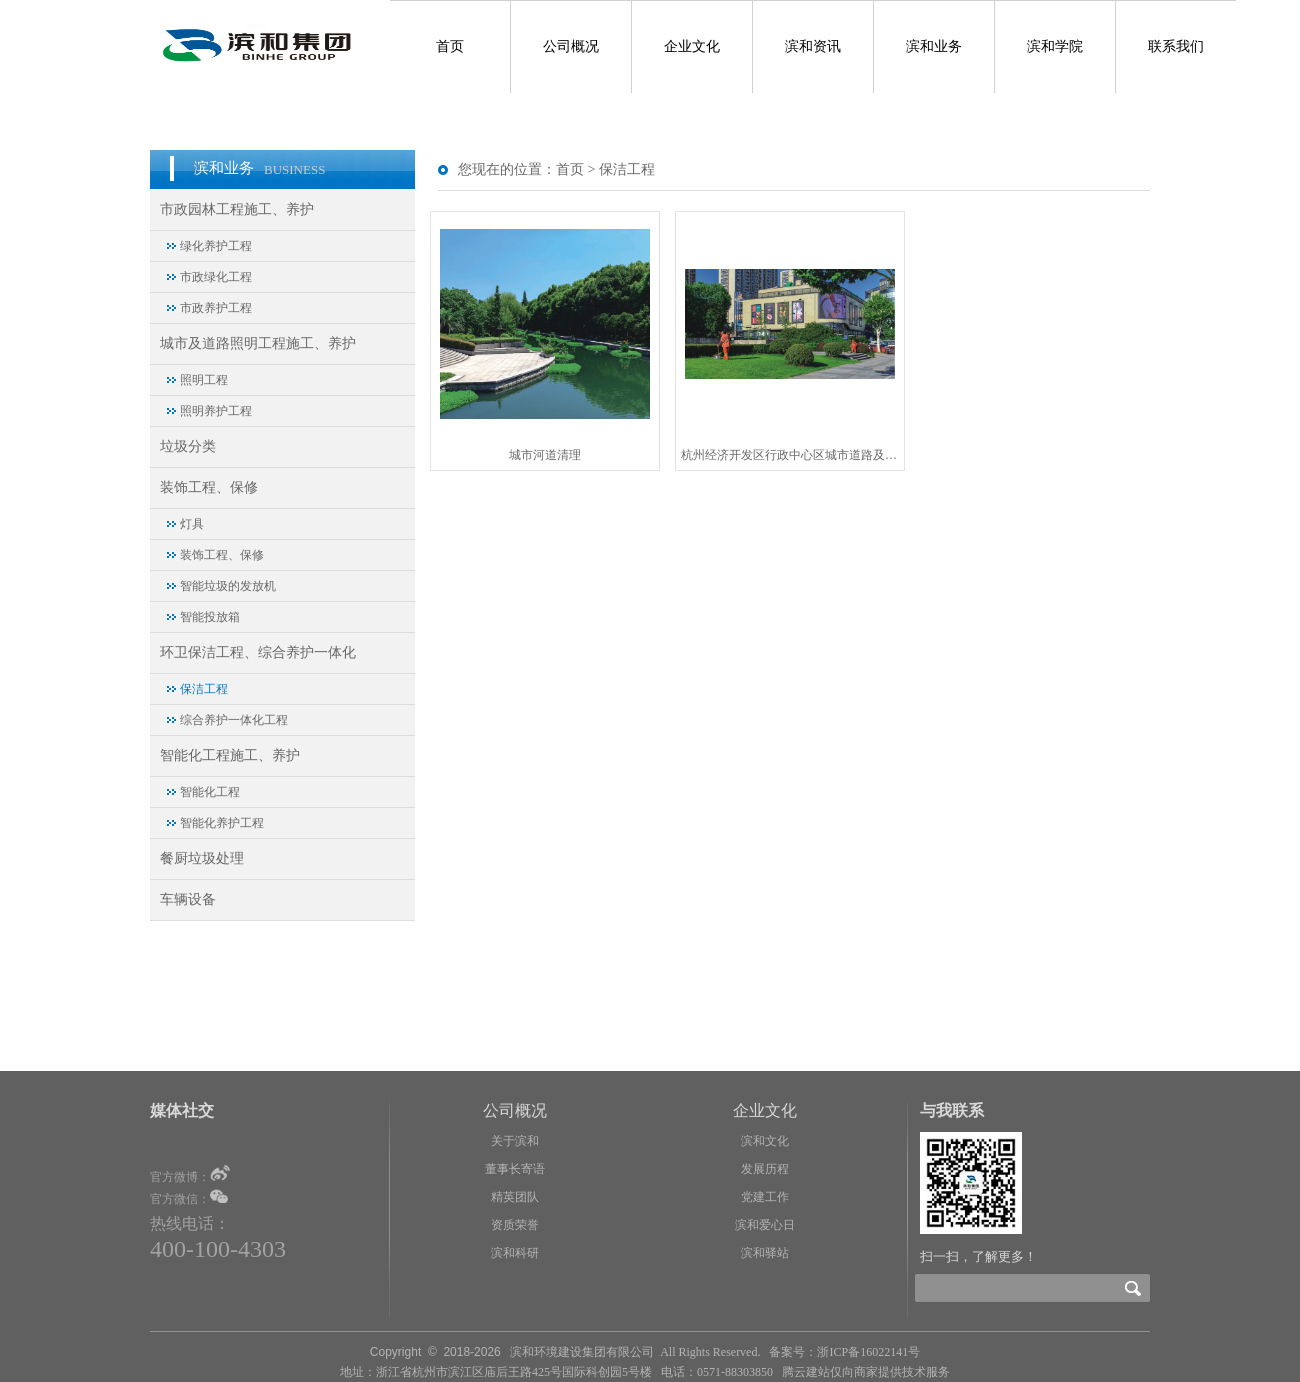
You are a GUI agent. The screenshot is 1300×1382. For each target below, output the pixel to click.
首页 (450, 46)
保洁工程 (204, 689)
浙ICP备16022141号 (868, 1352)
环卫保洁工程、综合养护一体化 (258, 652)
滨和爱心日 (765, 1225)
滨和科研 (515, 1253)
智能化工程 (210, 792)
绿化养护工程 (216, 246)
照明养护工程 (216, 411)
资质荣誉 (515, 1225)
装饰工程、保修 (209, 487)
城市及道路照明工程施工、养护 (258, 343)
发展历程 (765, 1169)
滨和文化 (765, 1141)
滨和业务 (934, 46)
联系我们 (1176, 46)
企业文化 (692, 46)
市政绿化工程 (216, 277)
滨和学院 (1055, 46)
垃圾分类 (188, 446)
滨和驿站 (765, 1253)
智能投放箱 (210, 617)
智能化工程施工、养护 (230, 755)
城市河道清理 (545, 455)
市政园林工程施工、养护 (237, 209)
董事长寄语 (515, 1169)
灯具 (192, 524)
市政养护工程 (216, 308)
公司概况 (571, 46)
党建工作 (765, 1197)
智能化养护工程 (222, 823)
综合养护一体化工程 (234, 720)
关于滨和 (515, 1141)
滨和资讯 (813, 46)
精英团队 (515, 1197)
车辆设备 (188, 899)
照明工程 (204, 380)
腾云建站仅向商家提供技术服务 (866, 1372)
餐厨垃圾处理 (202, 858)
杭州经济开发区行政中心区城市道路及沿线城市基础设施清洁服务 (790, 455)
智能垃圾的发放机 (228, 586)
